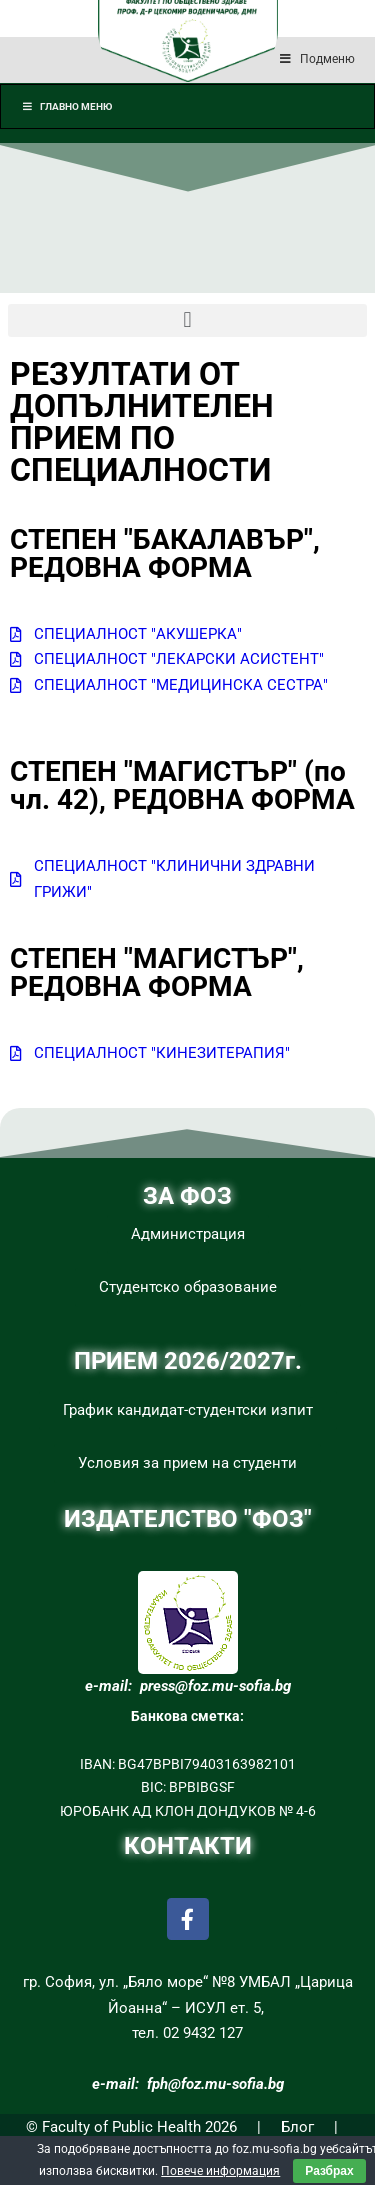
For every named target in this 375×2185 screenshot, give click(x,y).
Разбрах (329, 2171)
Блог (297, 2127)
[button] (187, 320)
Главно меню (66, 106)
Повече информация (220, 2171)
